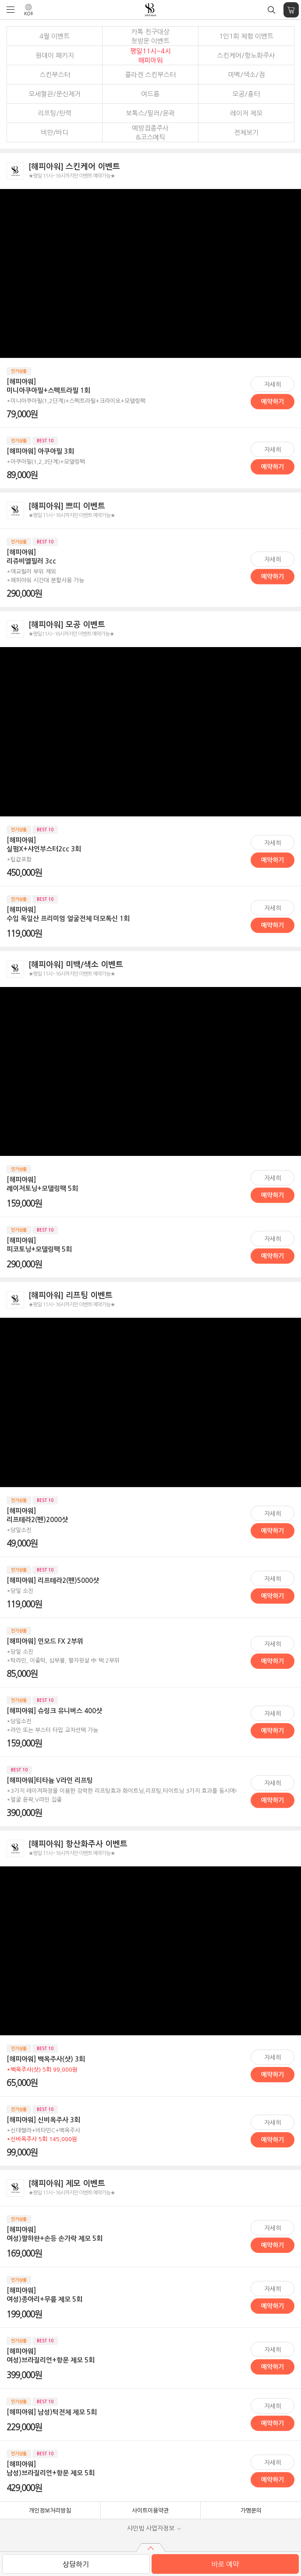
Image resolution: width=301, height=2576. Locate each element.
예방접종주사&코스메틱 (150, 132)
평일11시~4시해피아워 (150, 55)
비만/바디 (54, 132)
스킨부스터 (54, 74)
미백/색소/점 (246, 74)
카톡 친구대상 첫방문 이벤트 (150, 36)
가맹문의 (251, 2510)
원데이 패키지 (54, 55)
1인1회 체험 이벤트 (246, 36)
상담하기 (76, 2564)
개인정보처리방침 (50, 2510)
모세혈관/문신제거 (54, 94)
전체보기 (246, 132)
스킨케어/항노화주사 (246, 55)
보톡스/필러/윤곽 (150, 113)
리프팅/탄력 (54, 113)
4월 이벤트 (54, 36)
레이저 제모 (246, 113)
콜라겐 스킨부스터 (150, 74)
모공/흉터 (246, 94)
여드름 (150, 94)
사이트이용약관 (150, 2510)
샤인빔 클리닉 (150, 10)
